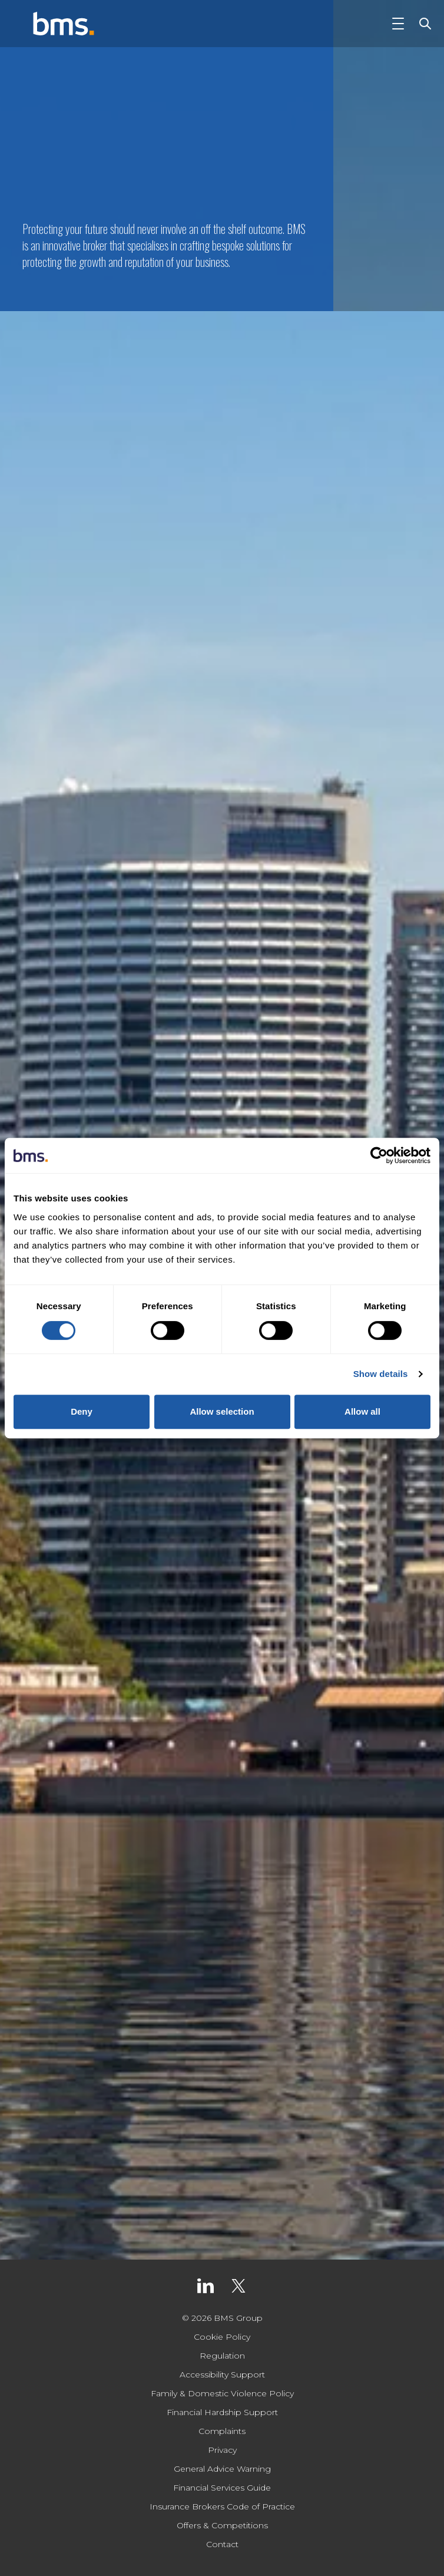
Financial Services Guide (222, 2487)
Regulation (222, 2355)
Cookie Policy (222, 2336)
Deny (81, 1411)
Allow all (362, 1411)
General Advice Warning (222, 2468)
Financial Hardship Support (222, 2412)
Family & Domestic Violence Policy (222, 2393)
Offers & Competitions (222, 2525)
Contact (222, 2544)
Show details (380, 1374)
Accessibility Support (222, 2374)
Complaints (222, 2431)
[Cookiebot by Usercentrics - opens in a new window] (378, 1155)
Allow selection (222, 1411)
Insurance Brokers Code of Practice (222, 2506)
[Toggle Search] (422, 23)
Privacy (222, 2450)
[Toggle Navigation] (398, 23)
